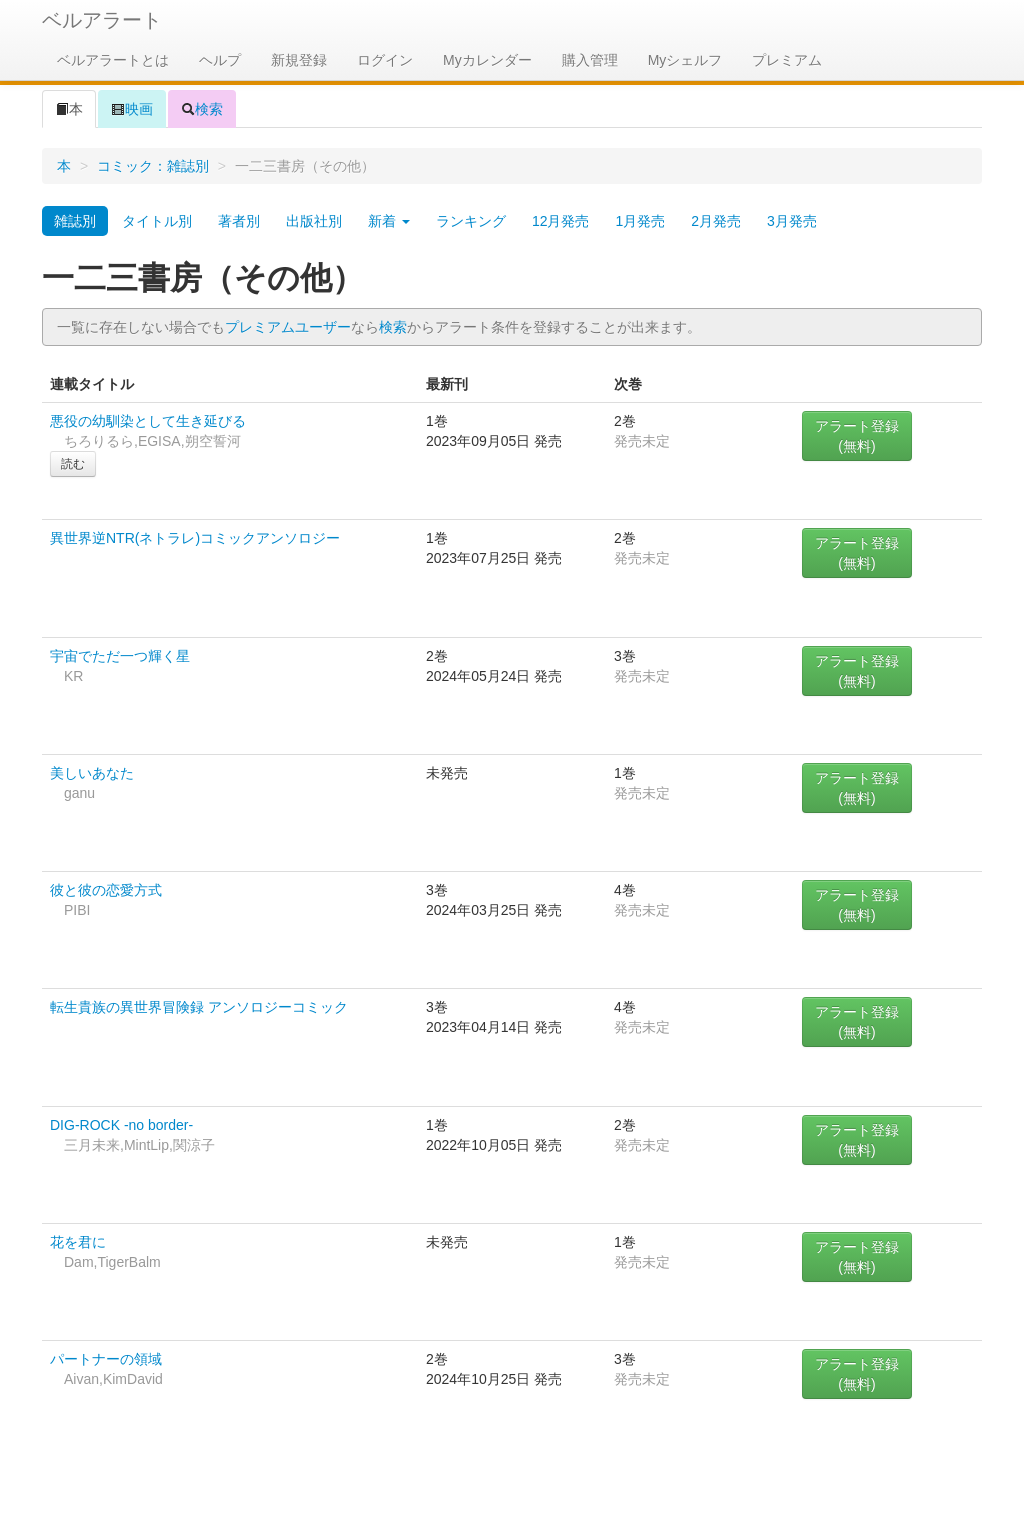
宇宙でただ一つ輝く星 (120, 656)
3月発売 (792, 221)
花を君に (78, 1242)
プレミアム (787, 60)
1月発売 (640, 221)
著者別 (239, 221)
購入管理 (590, 60)
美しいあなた (92, 773)
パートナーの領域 (106, 1359)
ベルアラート (102, 20)
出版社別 (314, 221)
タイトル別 (157, 221)
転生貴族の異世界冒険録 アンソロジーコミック (199, 1007)
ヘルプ (220, 60)
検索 (202, 109)
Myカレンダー (487, 60)
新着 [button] (389, 221)
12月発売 (561, 221)
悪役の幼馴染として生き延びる (148, 421)
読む (73, 464)
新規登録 (299, 60)
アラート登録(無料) (857, 436)
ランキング (471, 221)
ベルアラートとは (113, 60)
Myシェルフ (685, 60)
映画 (132, 109)
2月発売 (716, 221)
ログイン (385, 60)
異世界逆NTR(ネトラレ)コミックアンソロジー (195, 538)
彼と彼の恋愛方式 (106, 890)
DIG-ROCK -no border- (121, 1125)
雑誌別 (75, 221)
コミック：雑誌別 (153, 166)
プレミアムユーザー (288, 327)
